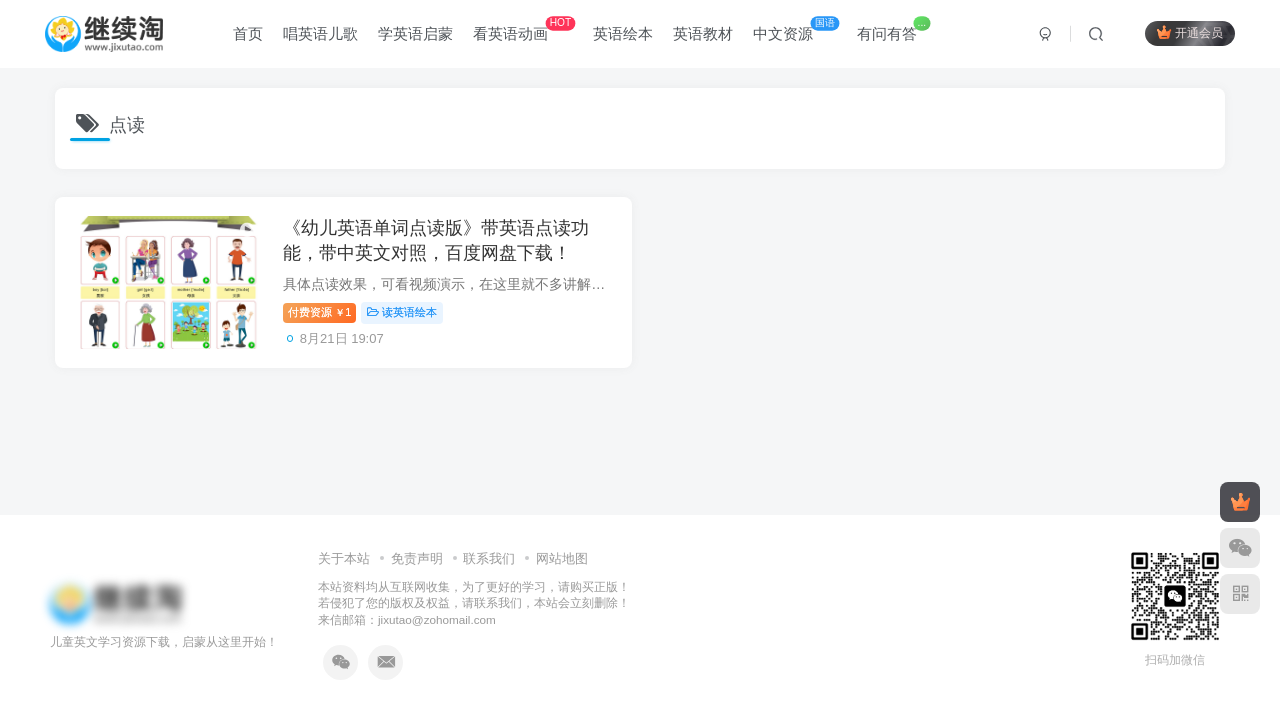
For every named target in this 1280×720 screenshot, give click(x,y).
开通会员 (1189, 32)
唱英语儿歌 (321, 33)
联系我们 (489, 558)
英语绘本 (624, 33)
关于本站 (344, 558)
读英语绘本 (404, 313)
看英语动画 (525, 29)
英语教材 (704, 33)
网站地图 (562, 558)
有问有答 (894, 29)
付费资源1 (321, 313)
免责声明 (417, 558)
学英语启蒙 (416, 33)
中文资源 (797, 29)
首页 (249, 33)
